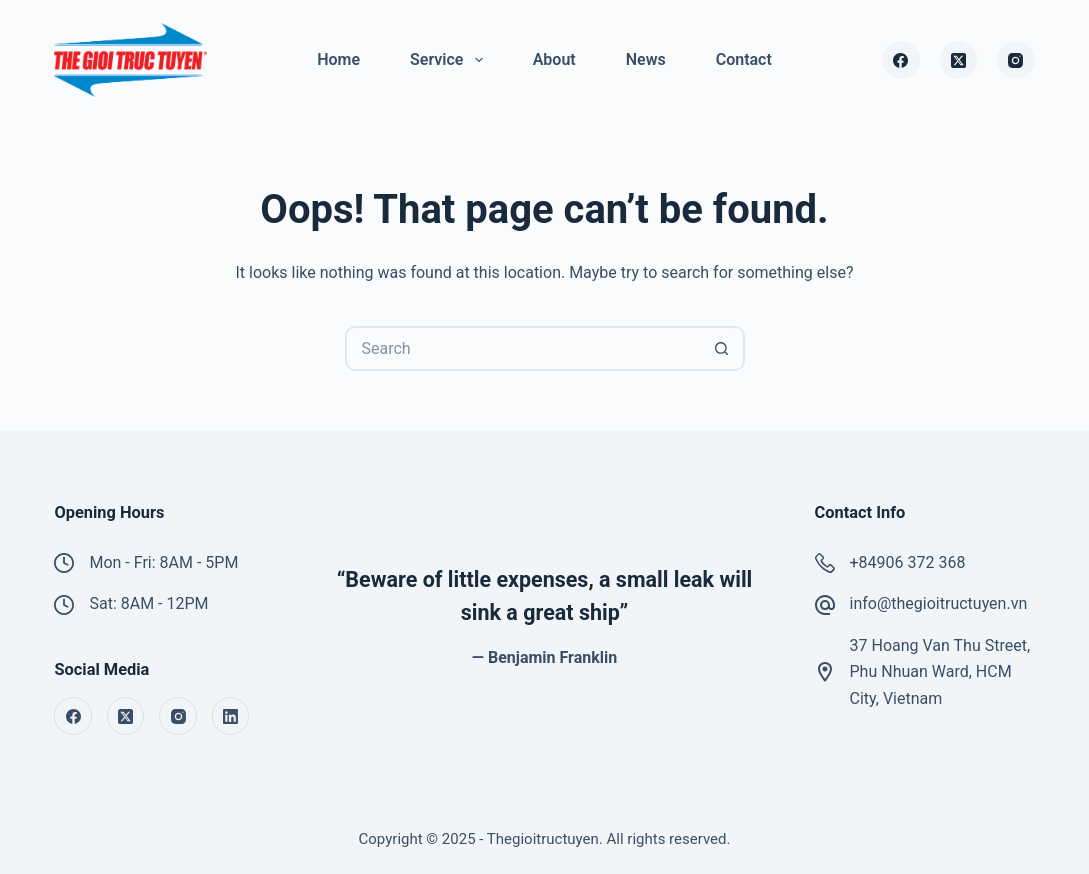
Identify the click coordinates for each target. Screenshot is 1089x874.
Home (338, 59)
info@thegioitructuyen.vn (939, 603)
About (554, 59)
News (646, 59)
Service (450, 60)
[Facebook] (901, 60)
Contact (744, 59)
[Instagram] (1016, 60)
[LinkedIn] (231, 716)
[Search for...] (522, 348)
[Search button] (722, 348)
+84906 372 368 (908, 562)
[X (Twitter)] (959, 60)
